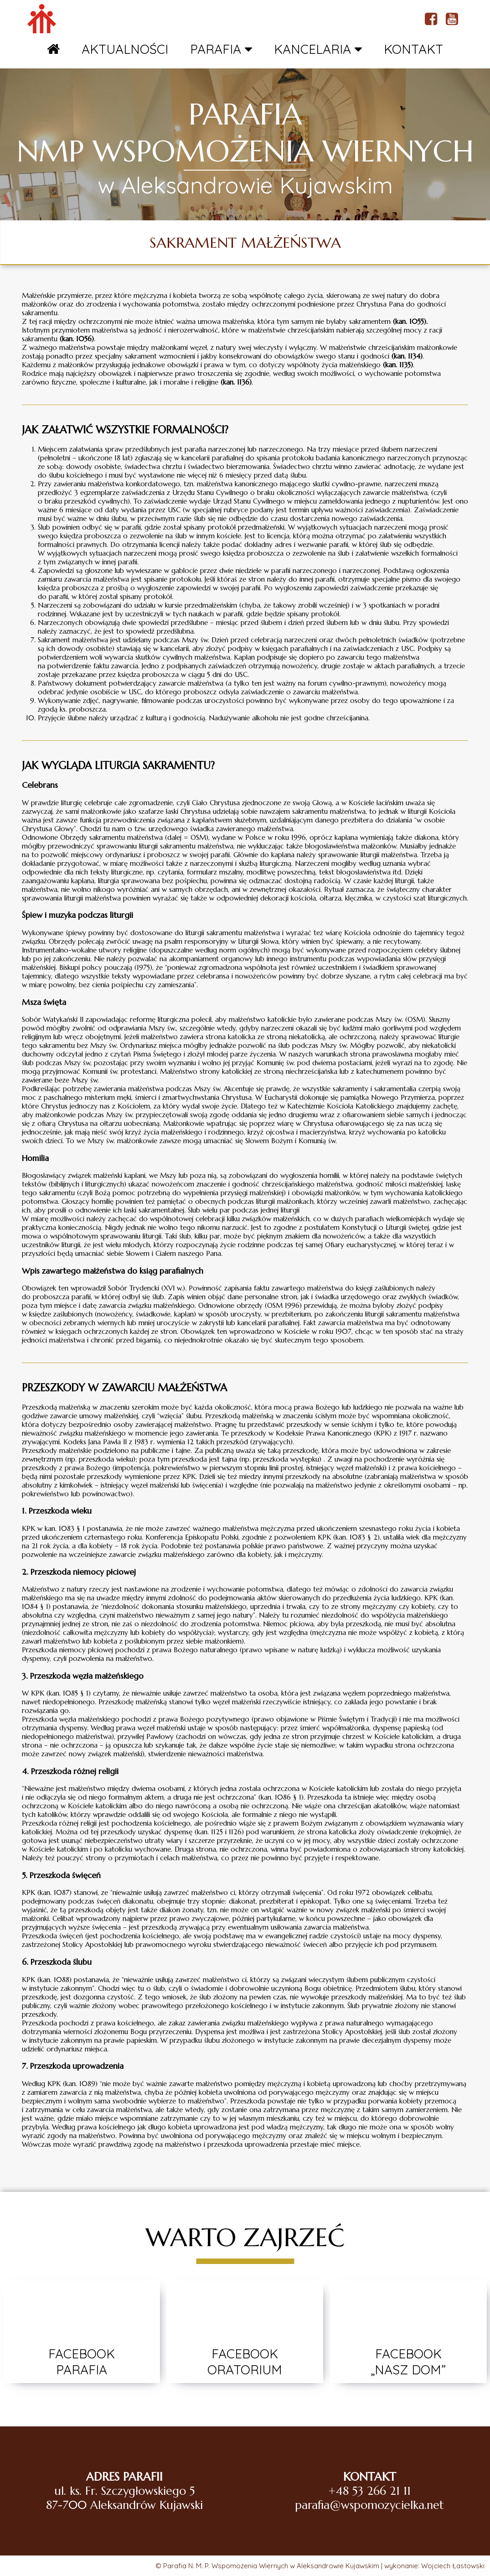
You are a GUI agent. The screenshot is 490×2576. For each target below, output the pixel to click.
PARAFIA (221, 49)
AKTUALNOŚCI (125, 49)
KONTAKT (413, 49)
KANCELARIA (318, 49)
